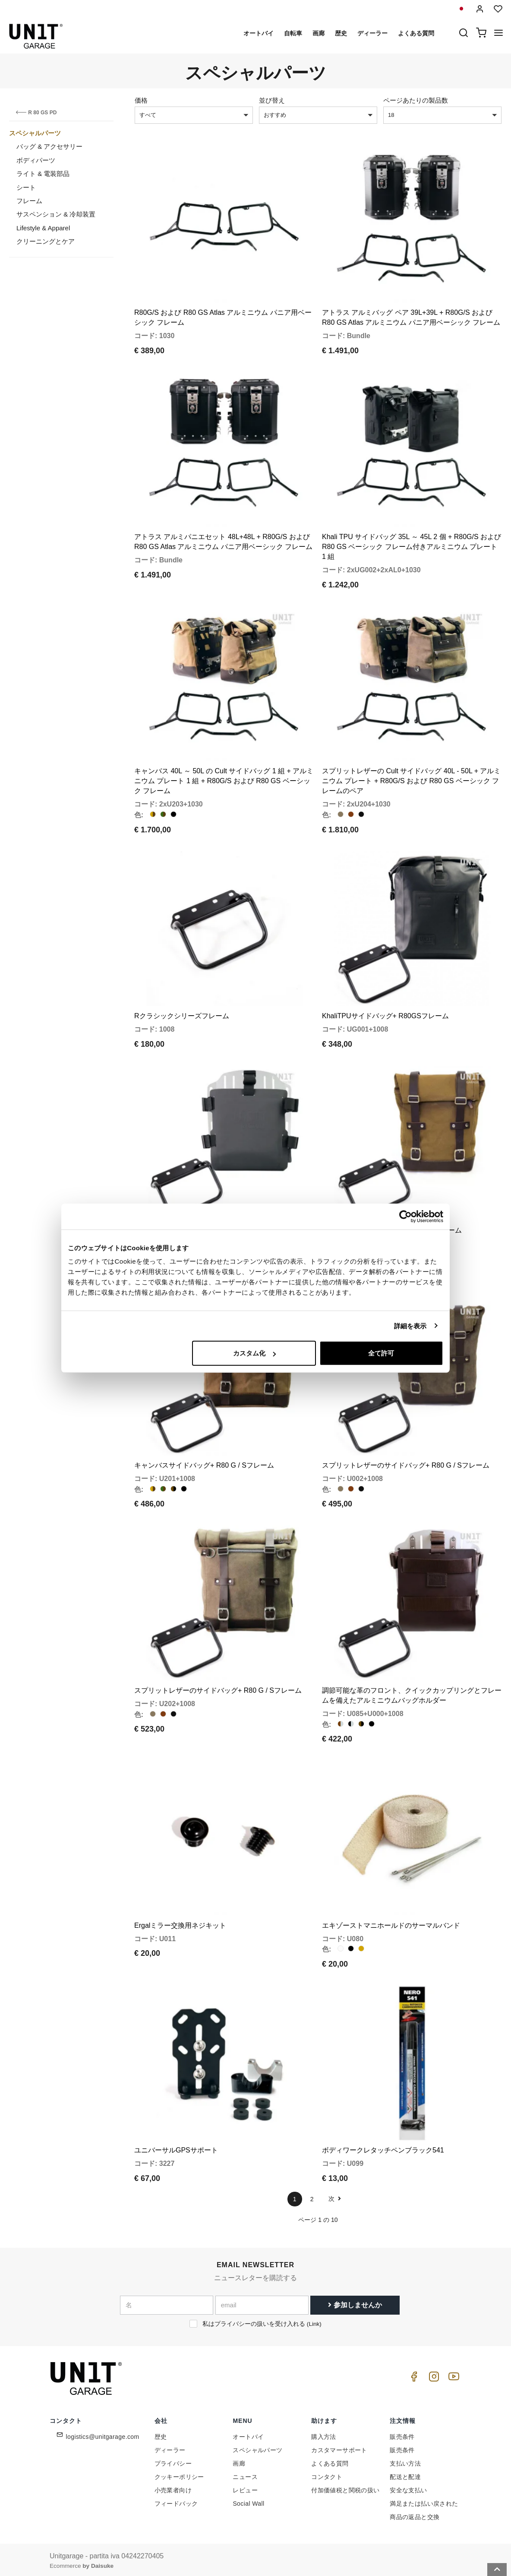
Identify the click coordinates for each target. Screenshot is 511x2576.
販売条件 (402, 2434)
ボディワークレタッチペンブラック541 (383, 2147)
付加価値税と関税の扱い (345, 2487)
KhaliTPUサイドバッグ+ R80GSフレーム (385, 1014)
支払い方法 (405, 2460)
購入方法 (323, 2434)
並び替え (272, 100)
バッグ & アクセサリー (49, 146)
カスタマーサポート (339, 2447)
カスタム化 (254, 1353)
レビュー (245, 2487)
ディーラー (372, 33)
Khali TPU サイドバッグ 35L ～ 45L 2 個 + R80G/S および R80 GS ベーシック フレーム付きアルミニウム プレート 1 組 (411, 546)
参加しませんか (355, 2302)
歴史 (341, 33)
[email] (262, 2302)
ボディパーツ (35, 160)
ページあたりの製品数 (415, 100)
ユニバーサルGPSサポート (176, 2147)
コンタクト (326, 2474)
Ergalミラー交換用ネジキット (180, 1923)
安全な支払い (408, 2487)
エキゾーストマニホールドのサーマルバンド (391, 1923)
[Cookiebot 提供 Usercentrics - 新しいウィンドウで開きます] (405, 1216)
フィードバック (176, 2501)
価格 (141, 100)
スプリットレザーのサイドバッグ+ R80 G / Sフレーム (405, 1463)
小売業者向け (173, 2487)
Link (314, 2321)
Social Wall (248, 2501)
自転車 (293, 33)
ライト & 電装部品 (42, 173)
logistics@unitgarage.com (102, 2434)
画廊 (318, 33)
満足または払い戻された (424, 2501)
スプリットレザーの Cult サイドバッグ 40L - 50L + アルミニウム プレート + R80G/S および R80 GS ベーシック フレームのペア (411, 780)
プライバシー (173, 2460)
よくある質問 (416, 33)
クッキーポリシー (179, 2474)
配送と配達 (405, 2474)
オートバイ (258, 33)
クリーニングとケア (45, 241)
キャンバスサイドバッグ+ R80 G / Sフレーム (204, 1463)
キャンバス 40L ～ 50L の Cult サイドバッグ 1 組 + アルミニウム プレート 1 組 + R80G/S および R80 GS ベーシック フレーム (223, 780)
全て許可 (381, 1353)
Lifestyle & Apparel (43, 228)
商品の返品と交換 (414, 2514)
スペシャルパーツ (35, 133)
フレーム (29, 200)
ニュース (245, 2474)
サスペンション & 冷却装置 (55, 214)
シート (26, 187)
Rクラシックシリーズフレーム (181, 1014)
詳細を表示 (410, 1325)
